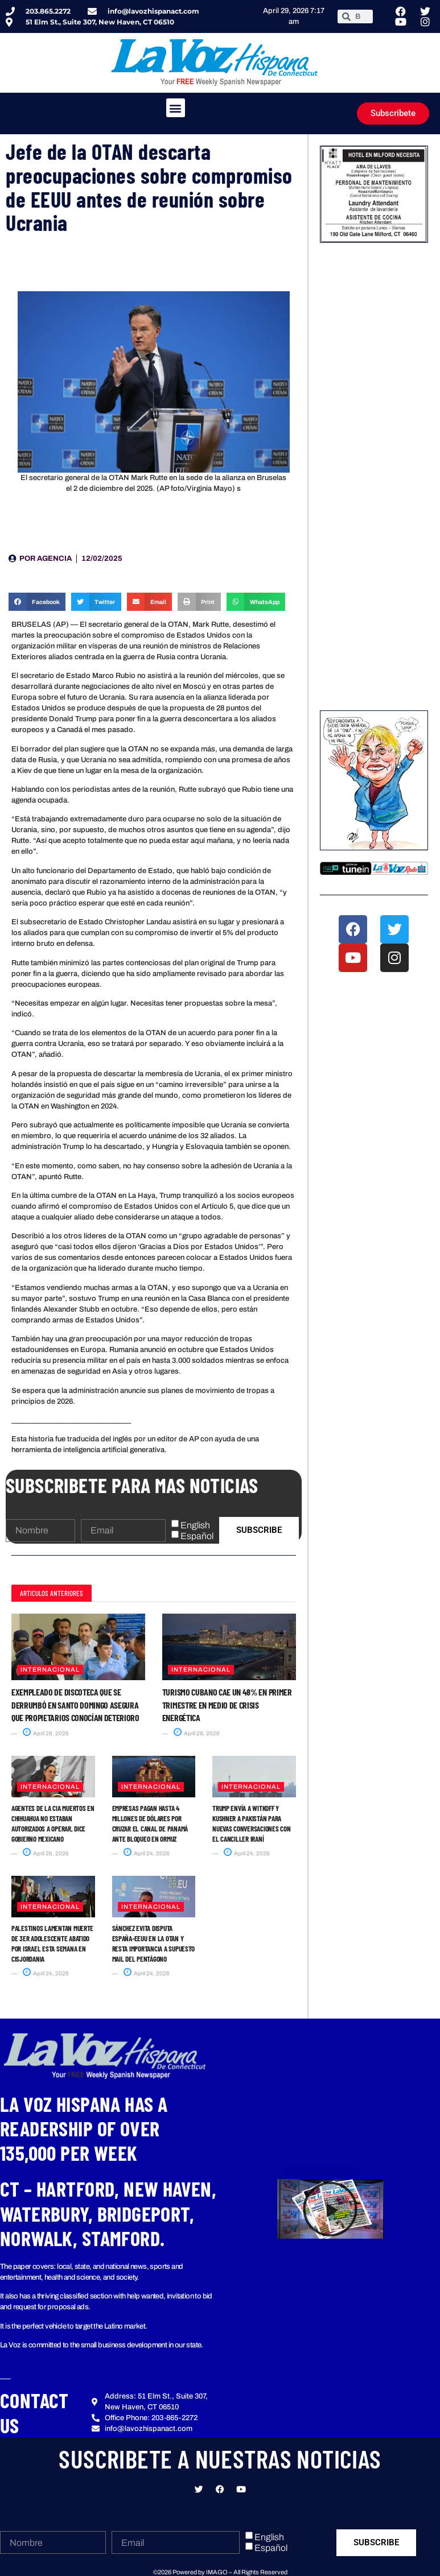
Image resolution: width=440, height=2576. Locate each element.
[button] (175, 107)
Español (196, 1536)
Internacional (50, 1669)
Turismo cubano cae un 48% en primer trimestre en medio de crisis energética (227, 1704)
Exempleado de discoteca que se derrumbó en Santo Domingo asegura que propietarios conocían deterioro (75, 1704)
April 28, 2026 (46, 1733)
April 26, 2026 (46, 1853)
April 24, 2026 (147, 1853)
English (195, 1525)
